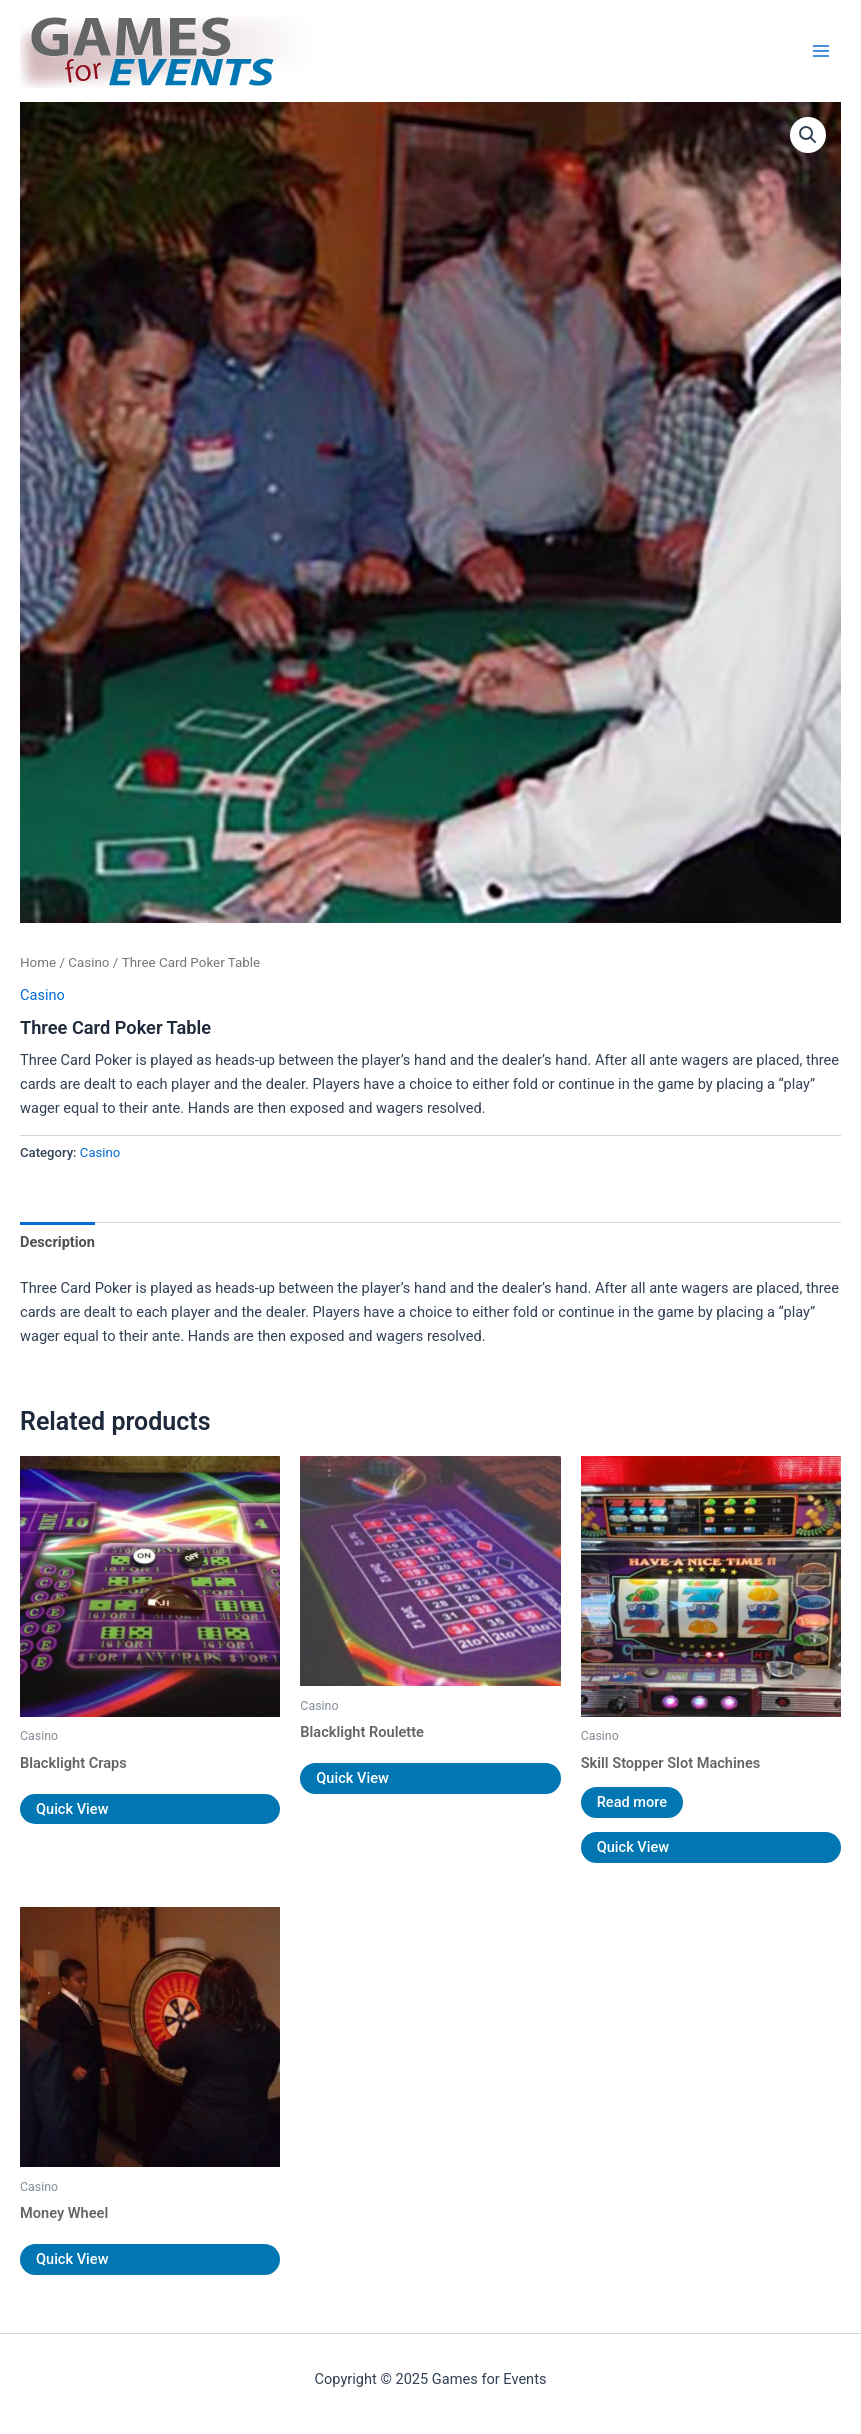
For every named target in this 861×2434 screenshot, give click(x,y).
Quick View (72, 1809)
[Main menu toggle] (821, 51)
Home (38, 962)
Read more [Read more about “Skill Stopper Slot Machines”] (632, 1802)
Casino (88, 962)
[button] (808, 135)
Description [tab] (57, 1242)
